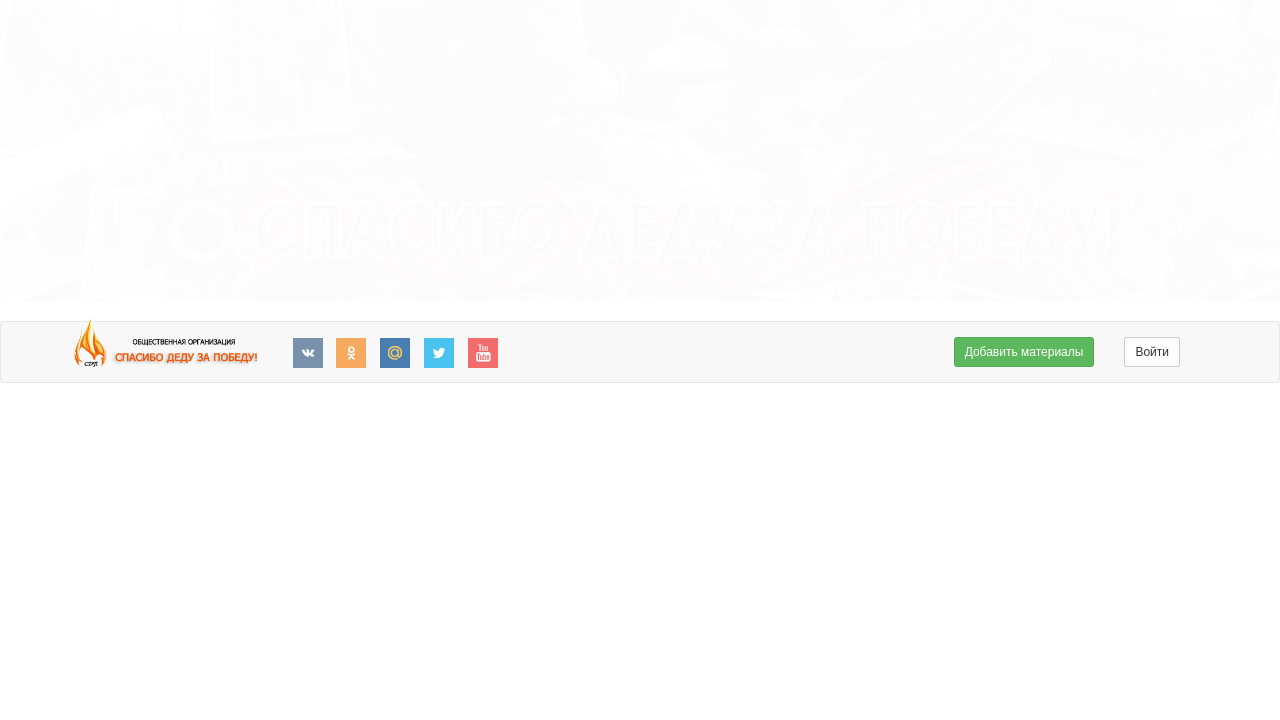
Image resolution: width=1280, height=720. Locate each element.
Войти (1152, 352)
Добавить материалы (1024, 352)
